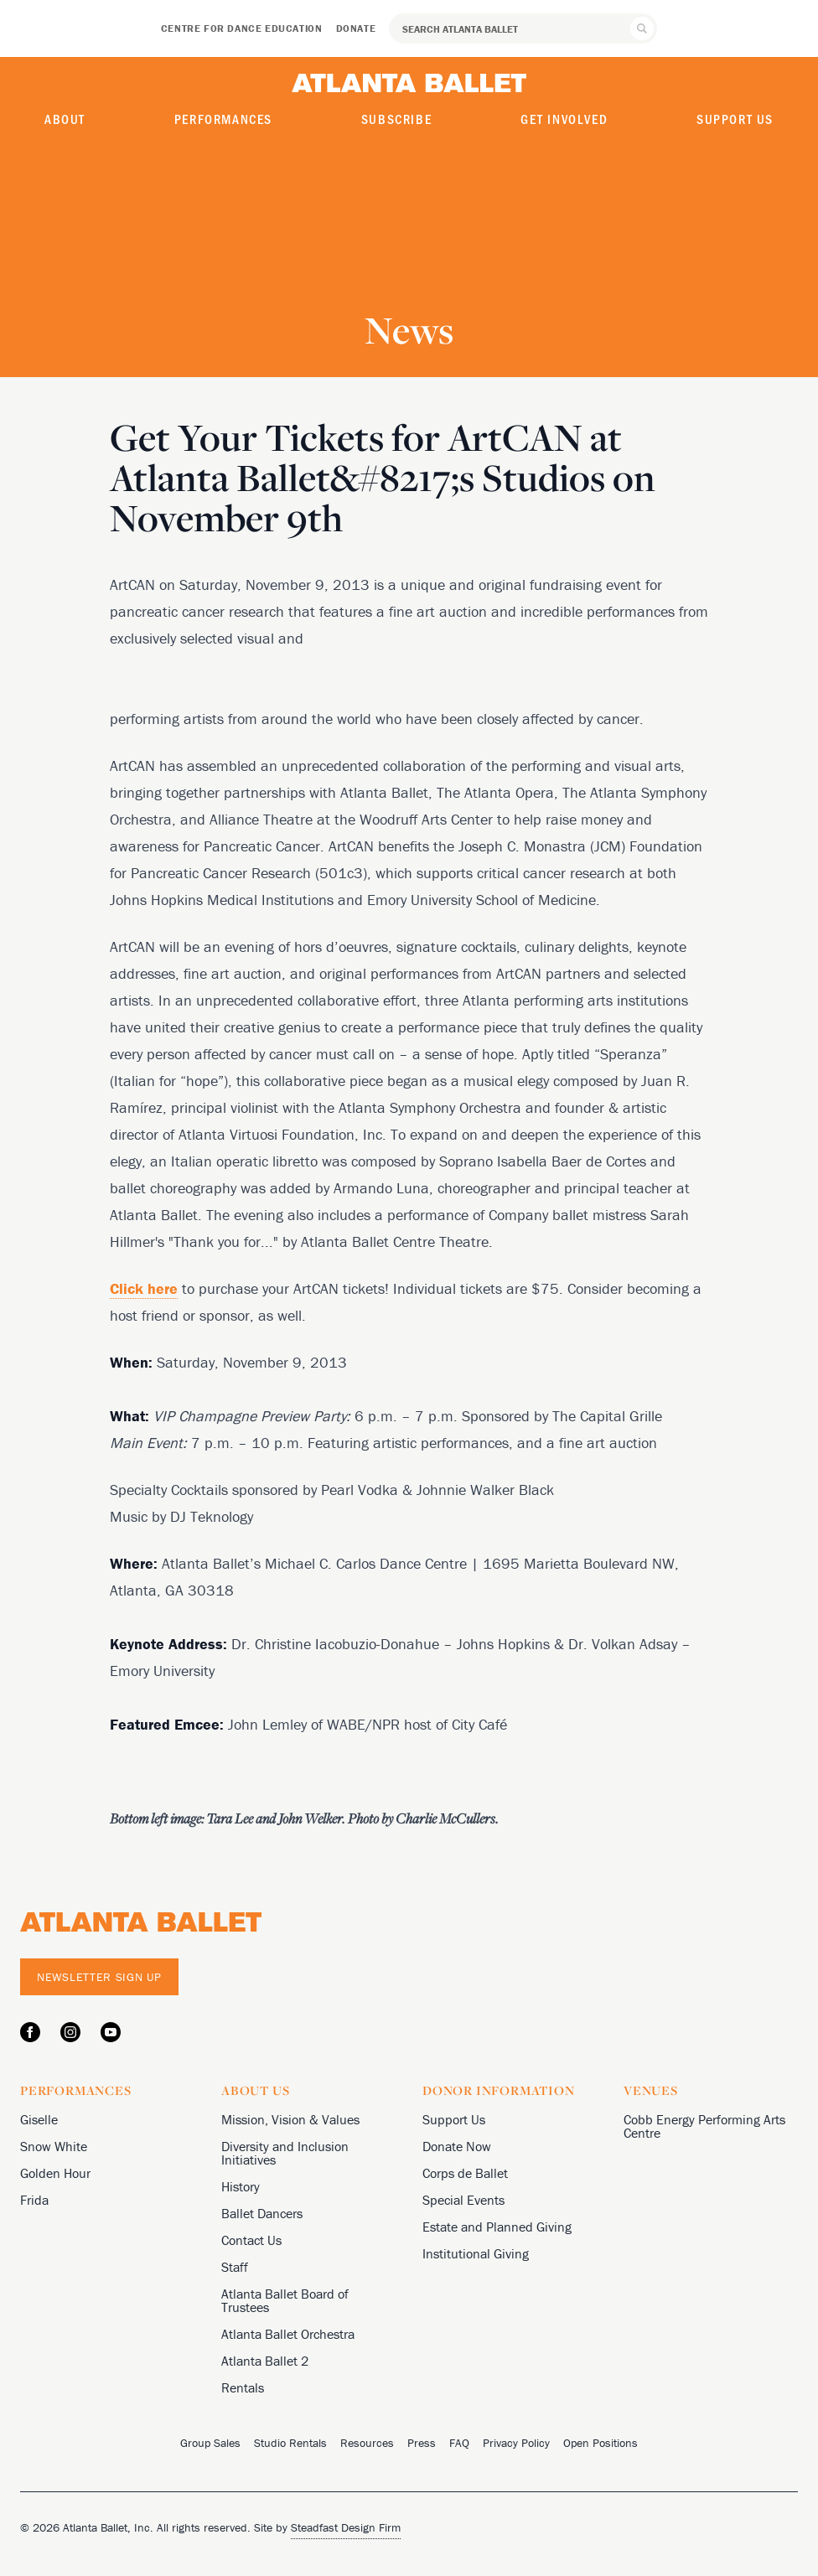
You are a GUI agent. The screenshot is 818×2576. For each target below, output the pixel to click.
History (240, 2186)
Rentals (242, 2387)
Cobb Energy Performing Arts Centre (704, 2126)
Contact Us (251, 2240)
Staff (234, 2266)
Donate (356, 28)
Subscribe (396, 118)
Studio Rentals (290, 2442)
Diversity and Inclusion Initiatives (285, 2153)
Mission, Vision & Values (290, 2119)
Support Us (735, 118)
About (64, 118)
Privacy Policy (516, 2442)
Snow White (53, 2146)
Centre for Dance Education (242, 28)
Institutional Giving (475, 2253)
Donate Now (456, 2146)
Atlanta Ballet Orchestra (288, 2333)
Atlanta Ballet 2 (264, 2360)
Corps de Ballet (465, 2173)
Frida (34, 2199)
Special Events (463, 2199)
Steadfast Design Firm (346, 2527)
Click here (144, 1288)
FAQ (459, 2442)
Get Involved (564, 118)
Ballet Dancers (262, 2213)
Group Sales (210, 2442)
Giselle (39, 2119)
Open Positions (600, 2442)
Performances (223, 118)
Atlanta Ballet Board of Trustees (285, 2300)
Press (421, 2442)
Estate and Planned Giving (497, 2226)
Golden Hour (55, 2173)
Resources (367, 2442)
